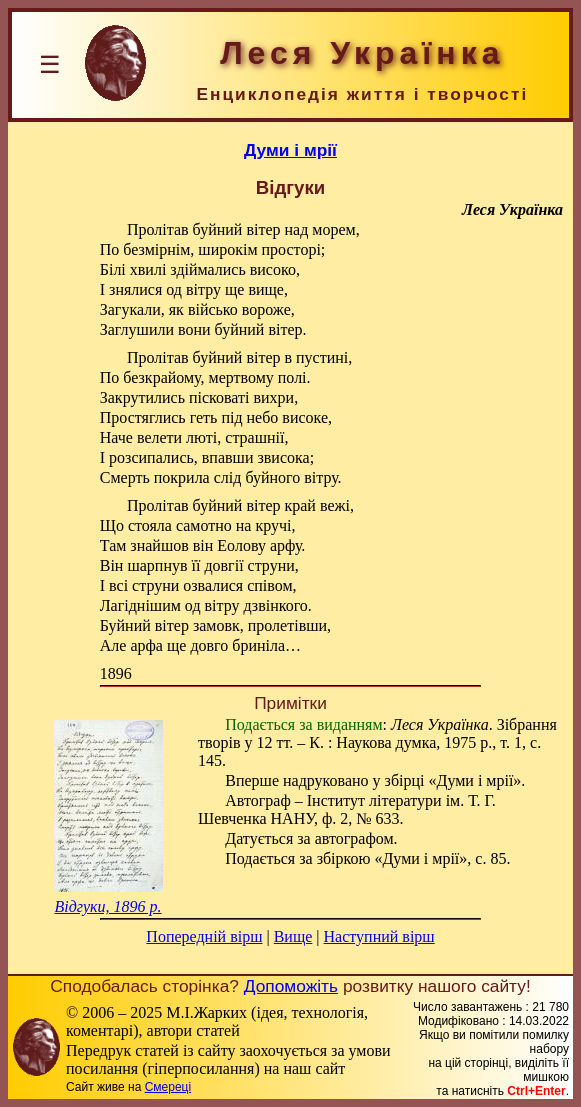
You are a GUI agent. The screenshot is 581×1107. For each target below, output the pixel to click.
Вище (293, 936)
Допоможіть (291, 986)
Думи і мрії (290, 150)
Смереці (168, 1087)
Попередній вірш (204, 936)
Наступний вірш (379, 936)
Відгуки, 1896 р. (107, 906)
